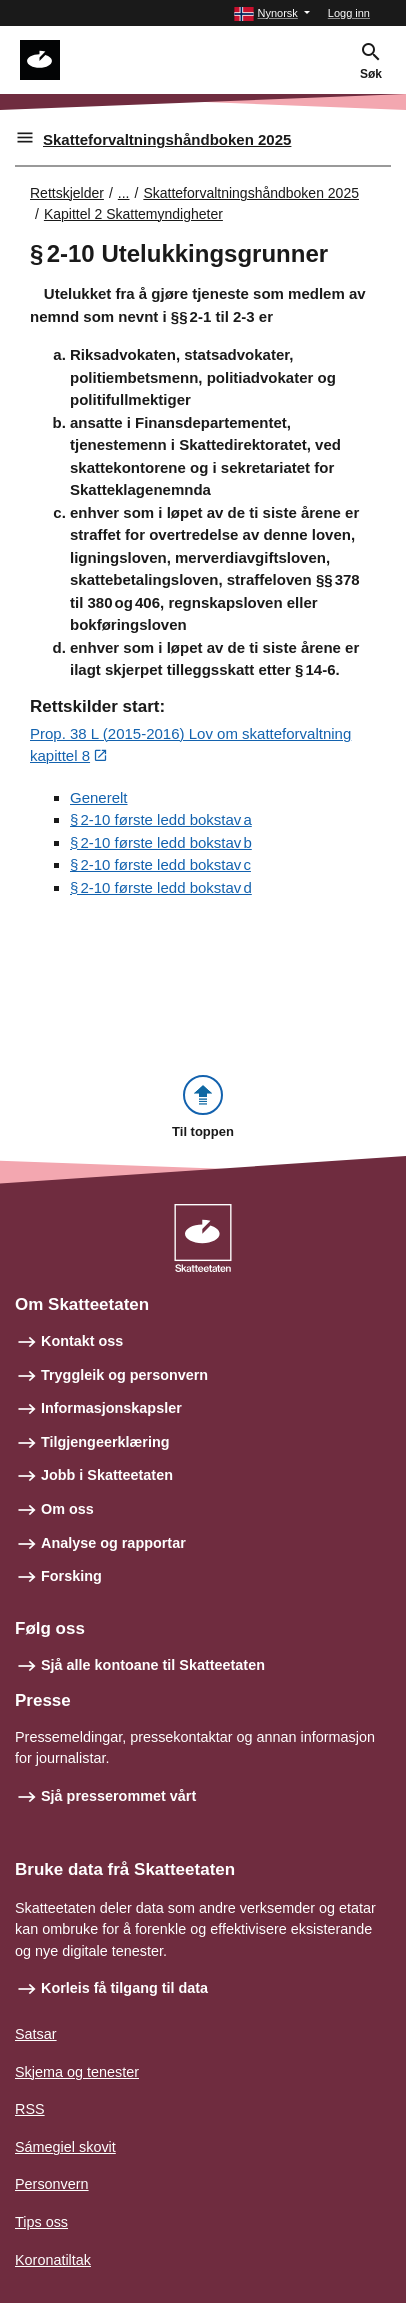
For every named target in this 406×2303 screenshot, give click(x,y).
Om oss (67, 1509)
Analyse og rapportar (113, 1543)
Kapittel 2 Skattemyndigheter (133, 214)
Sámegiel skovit (65, 2147)
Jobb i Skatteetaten (107, 1475)
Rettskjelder (67, 193)
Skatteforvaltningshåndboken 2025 (167, 139)
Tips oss (41, 2222)
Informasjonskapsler (111, 1408)
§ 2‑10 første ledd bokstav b (161, 842)
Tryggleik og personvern (124, 1375)
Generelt (99, 797)
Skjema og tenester (77, 2072)
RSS (30, 2109)
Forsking (71, 1576)
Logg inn (349, 13)
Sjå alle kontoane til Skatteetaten (153, 1665)
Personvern (52, 2184)
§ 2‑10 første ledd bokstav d (161, 887)
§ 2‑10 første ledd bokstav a (161, 819)
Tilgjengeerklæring (105, 1442)
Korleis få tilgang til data (124, 1988)
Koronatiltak (53, 2260)
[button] (271, 13)
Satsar (36, 2034)
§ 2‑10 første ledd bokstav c (160, 864)
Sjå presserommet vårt (118, 1796)
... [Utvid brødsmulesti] (124, 193)
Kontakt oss (82, 1341)
